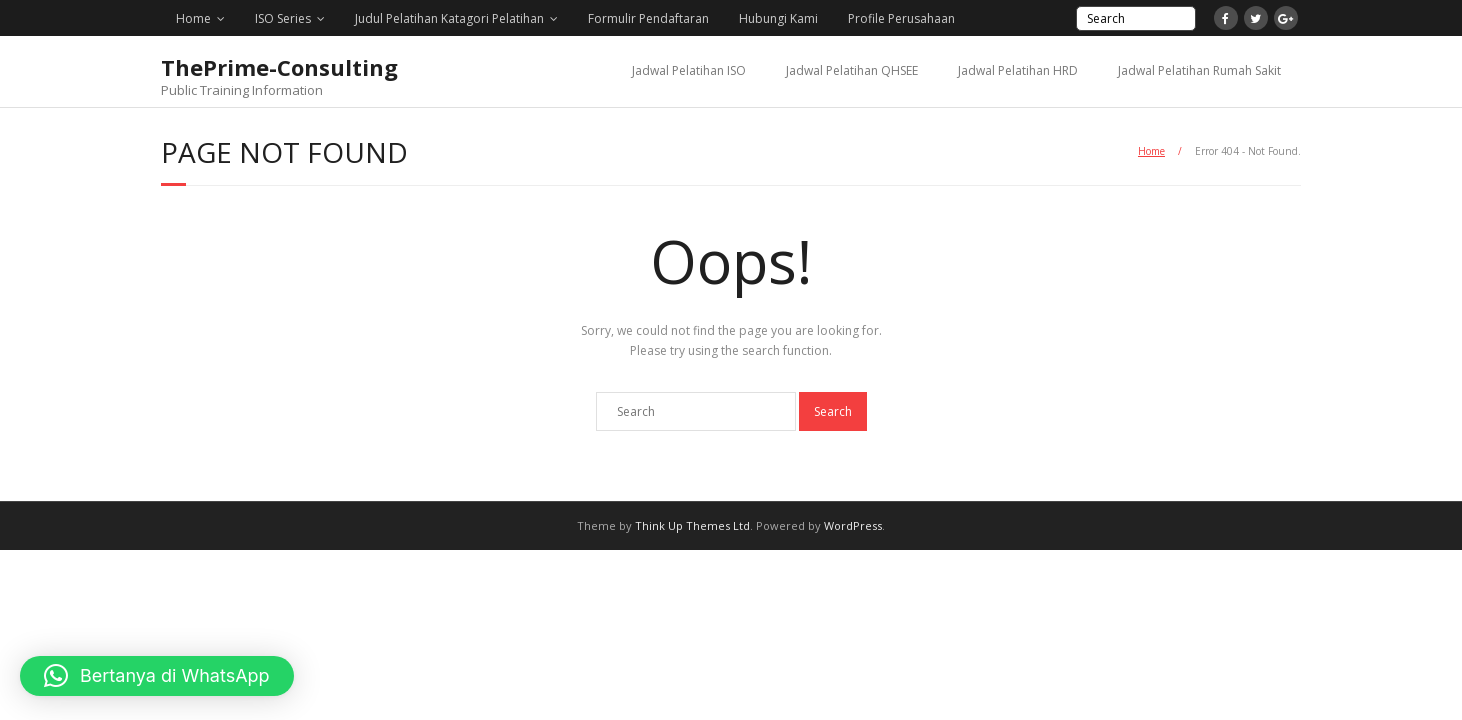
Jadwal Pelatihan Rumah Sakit (1199, 70)
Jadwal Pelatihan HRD (1018, 70)
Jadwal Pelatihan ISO (689, 70)
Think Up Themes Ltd (692, 525)
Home (193, 18)
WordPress (853, 525)
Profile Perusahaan (901, 18)
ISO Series (283, 18)
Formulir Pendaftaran (648, 18)
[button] (157, 676)
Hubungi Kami (778, 18)
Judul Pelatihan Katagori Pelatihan (449, 18)
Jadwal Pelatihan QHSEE (852, 70)
